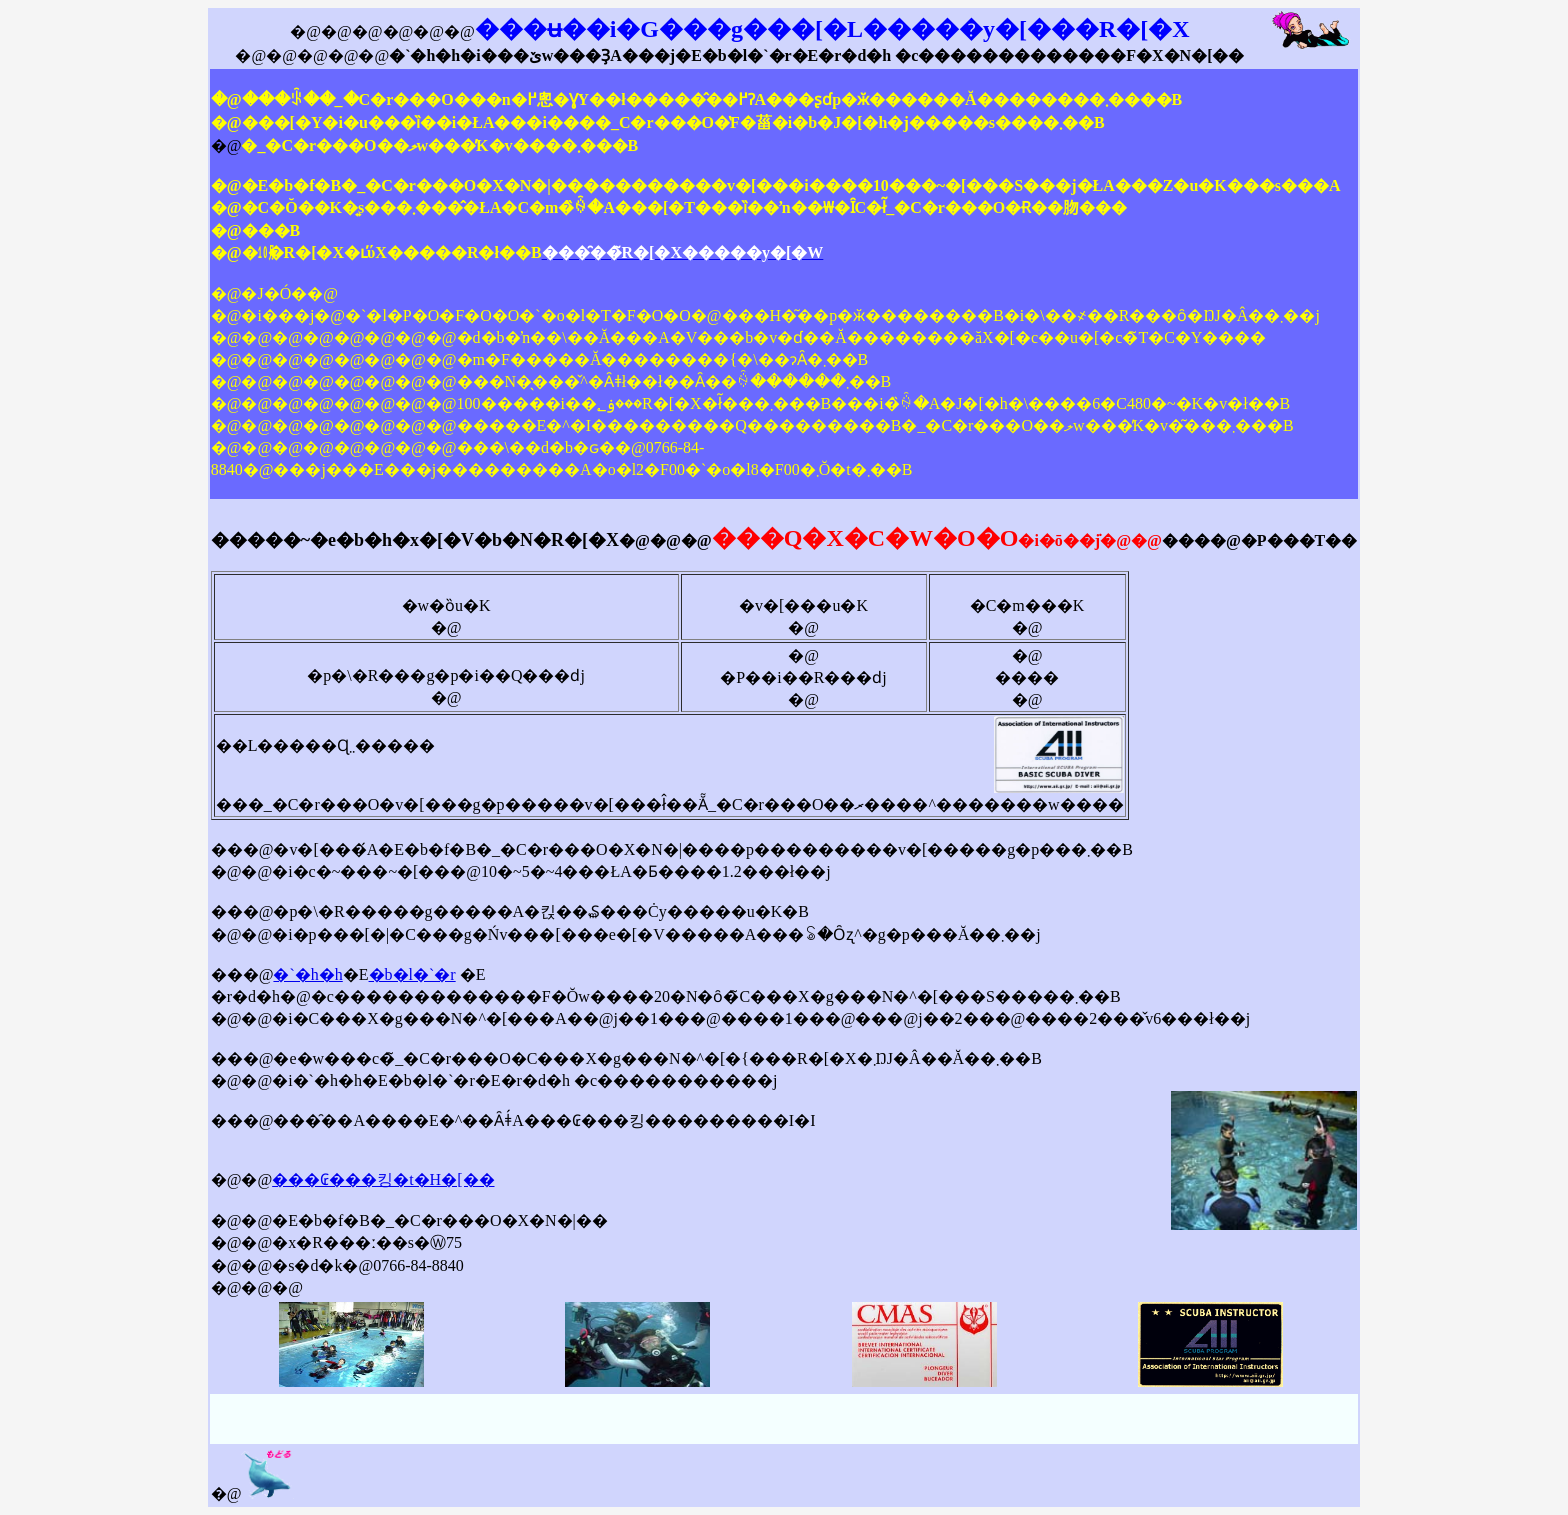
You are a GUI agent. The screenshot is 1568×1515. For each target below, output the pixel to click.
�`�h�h (307, 974)
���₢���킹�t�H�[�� (383, 1179)
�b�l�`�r (412, 974)
